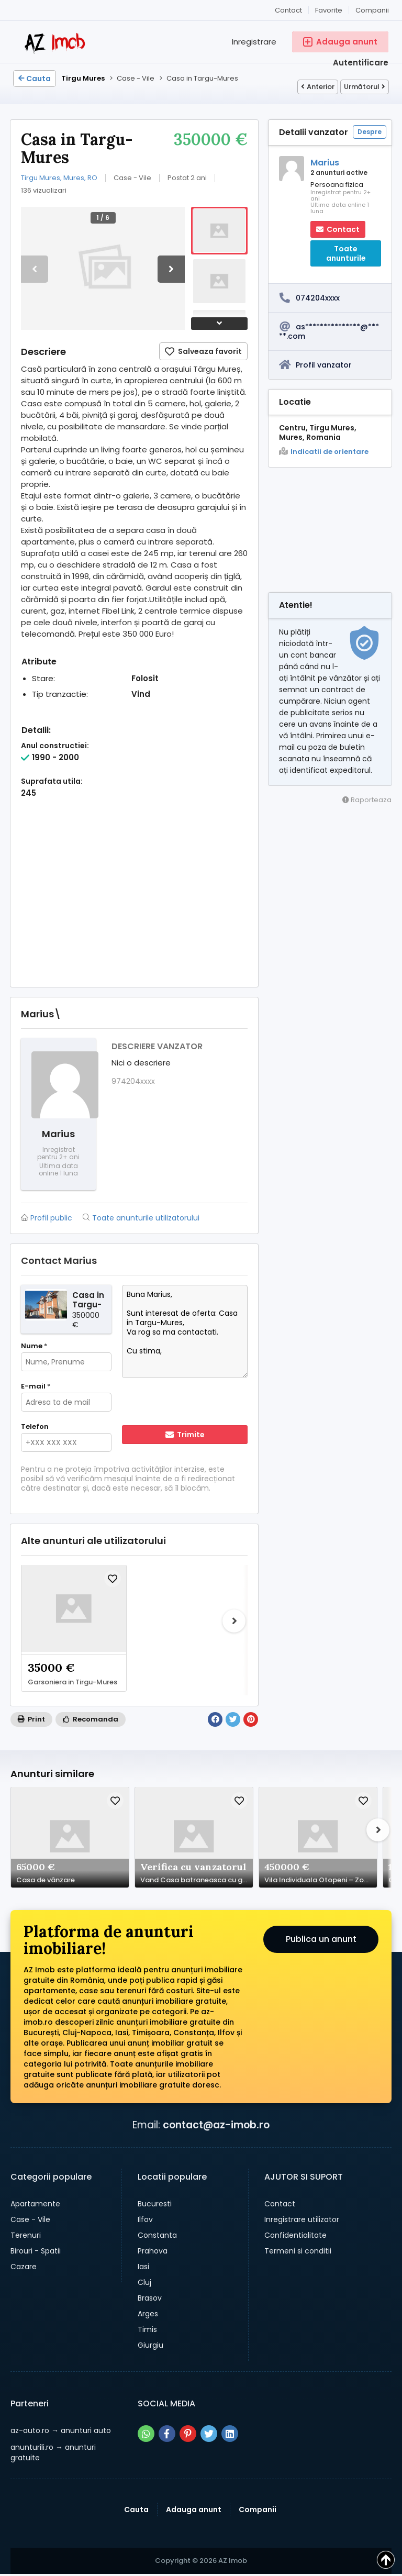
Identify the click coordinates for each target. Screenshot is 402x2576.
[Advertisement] (134, 903)
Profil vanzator (324, 365)
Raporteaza (367, 800)
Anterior (317, 87)
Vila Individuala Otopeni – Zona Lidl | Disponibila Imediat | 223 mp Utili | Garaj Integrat (320, 1880)
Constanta (157, 2235)
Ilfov (145, 2219)
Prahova (153, 2251)
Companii (372, 10)
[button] (171, 269)
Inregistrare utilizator (301, 2219)
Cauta (34, 78)
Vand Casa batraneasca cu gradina (196, 1880)
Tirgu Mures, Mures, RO (59, 178)
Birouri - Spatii (35, 2251)
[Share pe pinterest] (188, 2433)
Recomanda (90, 1719)
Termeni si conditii (297, 2251)
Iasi (143, 2266)
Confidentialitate (295, 2235)
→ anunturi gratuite (53, 2452)
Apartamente (35, 2204)
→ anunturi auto (60, 2430)
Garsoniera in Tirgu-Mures (72, 1682)
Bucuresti (155, 2204)
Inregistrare (254, 41)
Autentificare (360, 62)
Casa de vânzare (45, 1880)
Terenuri (25, 2235)
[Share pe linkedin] (229, 2433)
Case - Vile (30, 2219)
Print (31, 1719)
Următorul (364, 87)
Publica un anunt (321, 1939)
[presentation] (189, 1402)
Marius (324, 163)
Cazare (23, 2266)
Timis (147, 2329)
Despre (370, 131)
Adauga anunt (193, 2509)
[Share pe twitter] (208, 2433)
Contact (288, 10)
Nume (34, 1346)
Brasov (150, 2298)
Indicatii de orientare (323, 452)
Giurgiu (150, 2345)
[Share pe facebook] (167, 2433)
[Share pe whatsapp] (146, 2433)
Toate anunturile (346, 253)
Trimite (185, 1434)
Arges (148, 2313)
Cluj (144, 2282)
